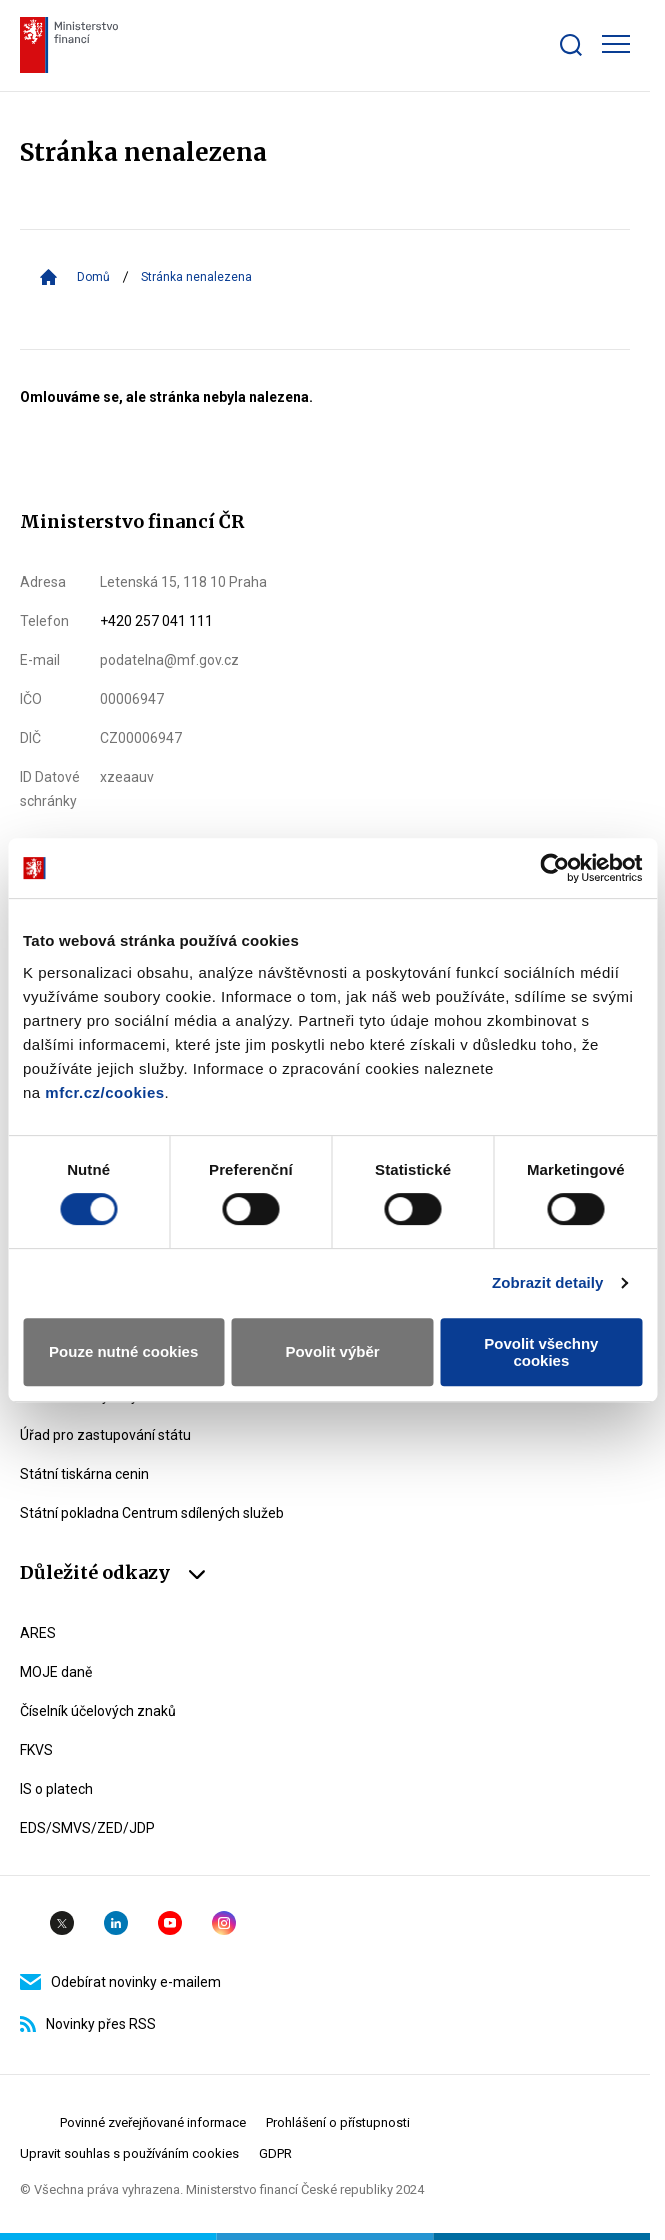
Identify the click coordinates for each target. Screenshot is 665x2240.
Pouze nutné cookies (123, 1351)
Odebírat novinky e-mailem (120, 1982)
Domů (93, 277)
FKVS (36, 1750)
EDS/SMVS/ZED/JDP (87, 1828)
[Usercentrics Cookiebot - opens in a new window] (554, 868)
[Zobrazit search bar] (571, 45)
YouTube (170, 1923)
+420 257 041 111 (156, 621)
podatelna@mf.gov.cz (169, 660)
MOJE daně (56, 1672)
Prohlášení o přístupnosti (338, 2122)
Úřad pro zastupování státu (105, 1435)
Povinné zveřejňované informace (153, 2122)
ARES (38, 1633)
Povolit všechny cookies (541, 1352)
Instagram (224, 1923)
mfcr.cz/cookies (104, 1092)
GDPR (275, 2153)
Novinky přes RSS (88, 2024)
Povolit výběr (332, 1351)
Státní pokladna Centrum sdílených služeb (152, 1513)
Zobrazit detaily (548, 1282)
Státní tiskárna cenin (84, 1474)
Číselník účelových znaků (98, 1711)
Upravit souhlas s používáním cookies (129, 2153)
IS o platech (56, 1789)
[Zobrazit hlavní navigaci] (616, 44)
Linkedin (116, 1923)
